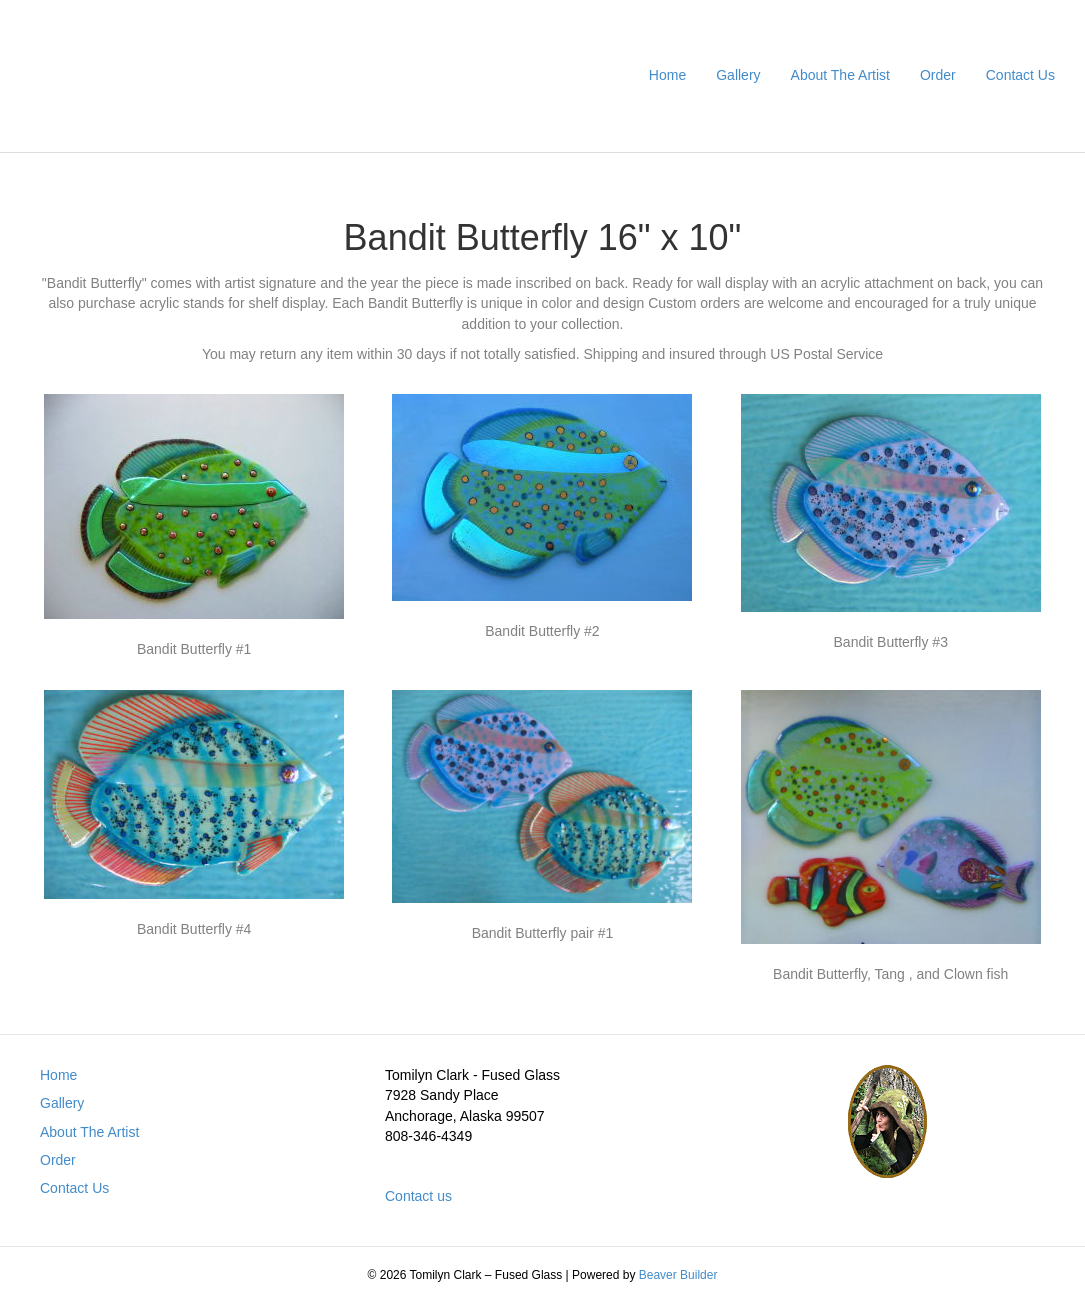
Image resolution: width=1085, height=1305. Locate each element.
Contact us (418, 1196)
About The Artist (840, 75)
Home (667, 75)
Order (938, 75)
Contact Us (1020, 75)
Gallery (738, 75)
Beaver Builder (678, 1275)
